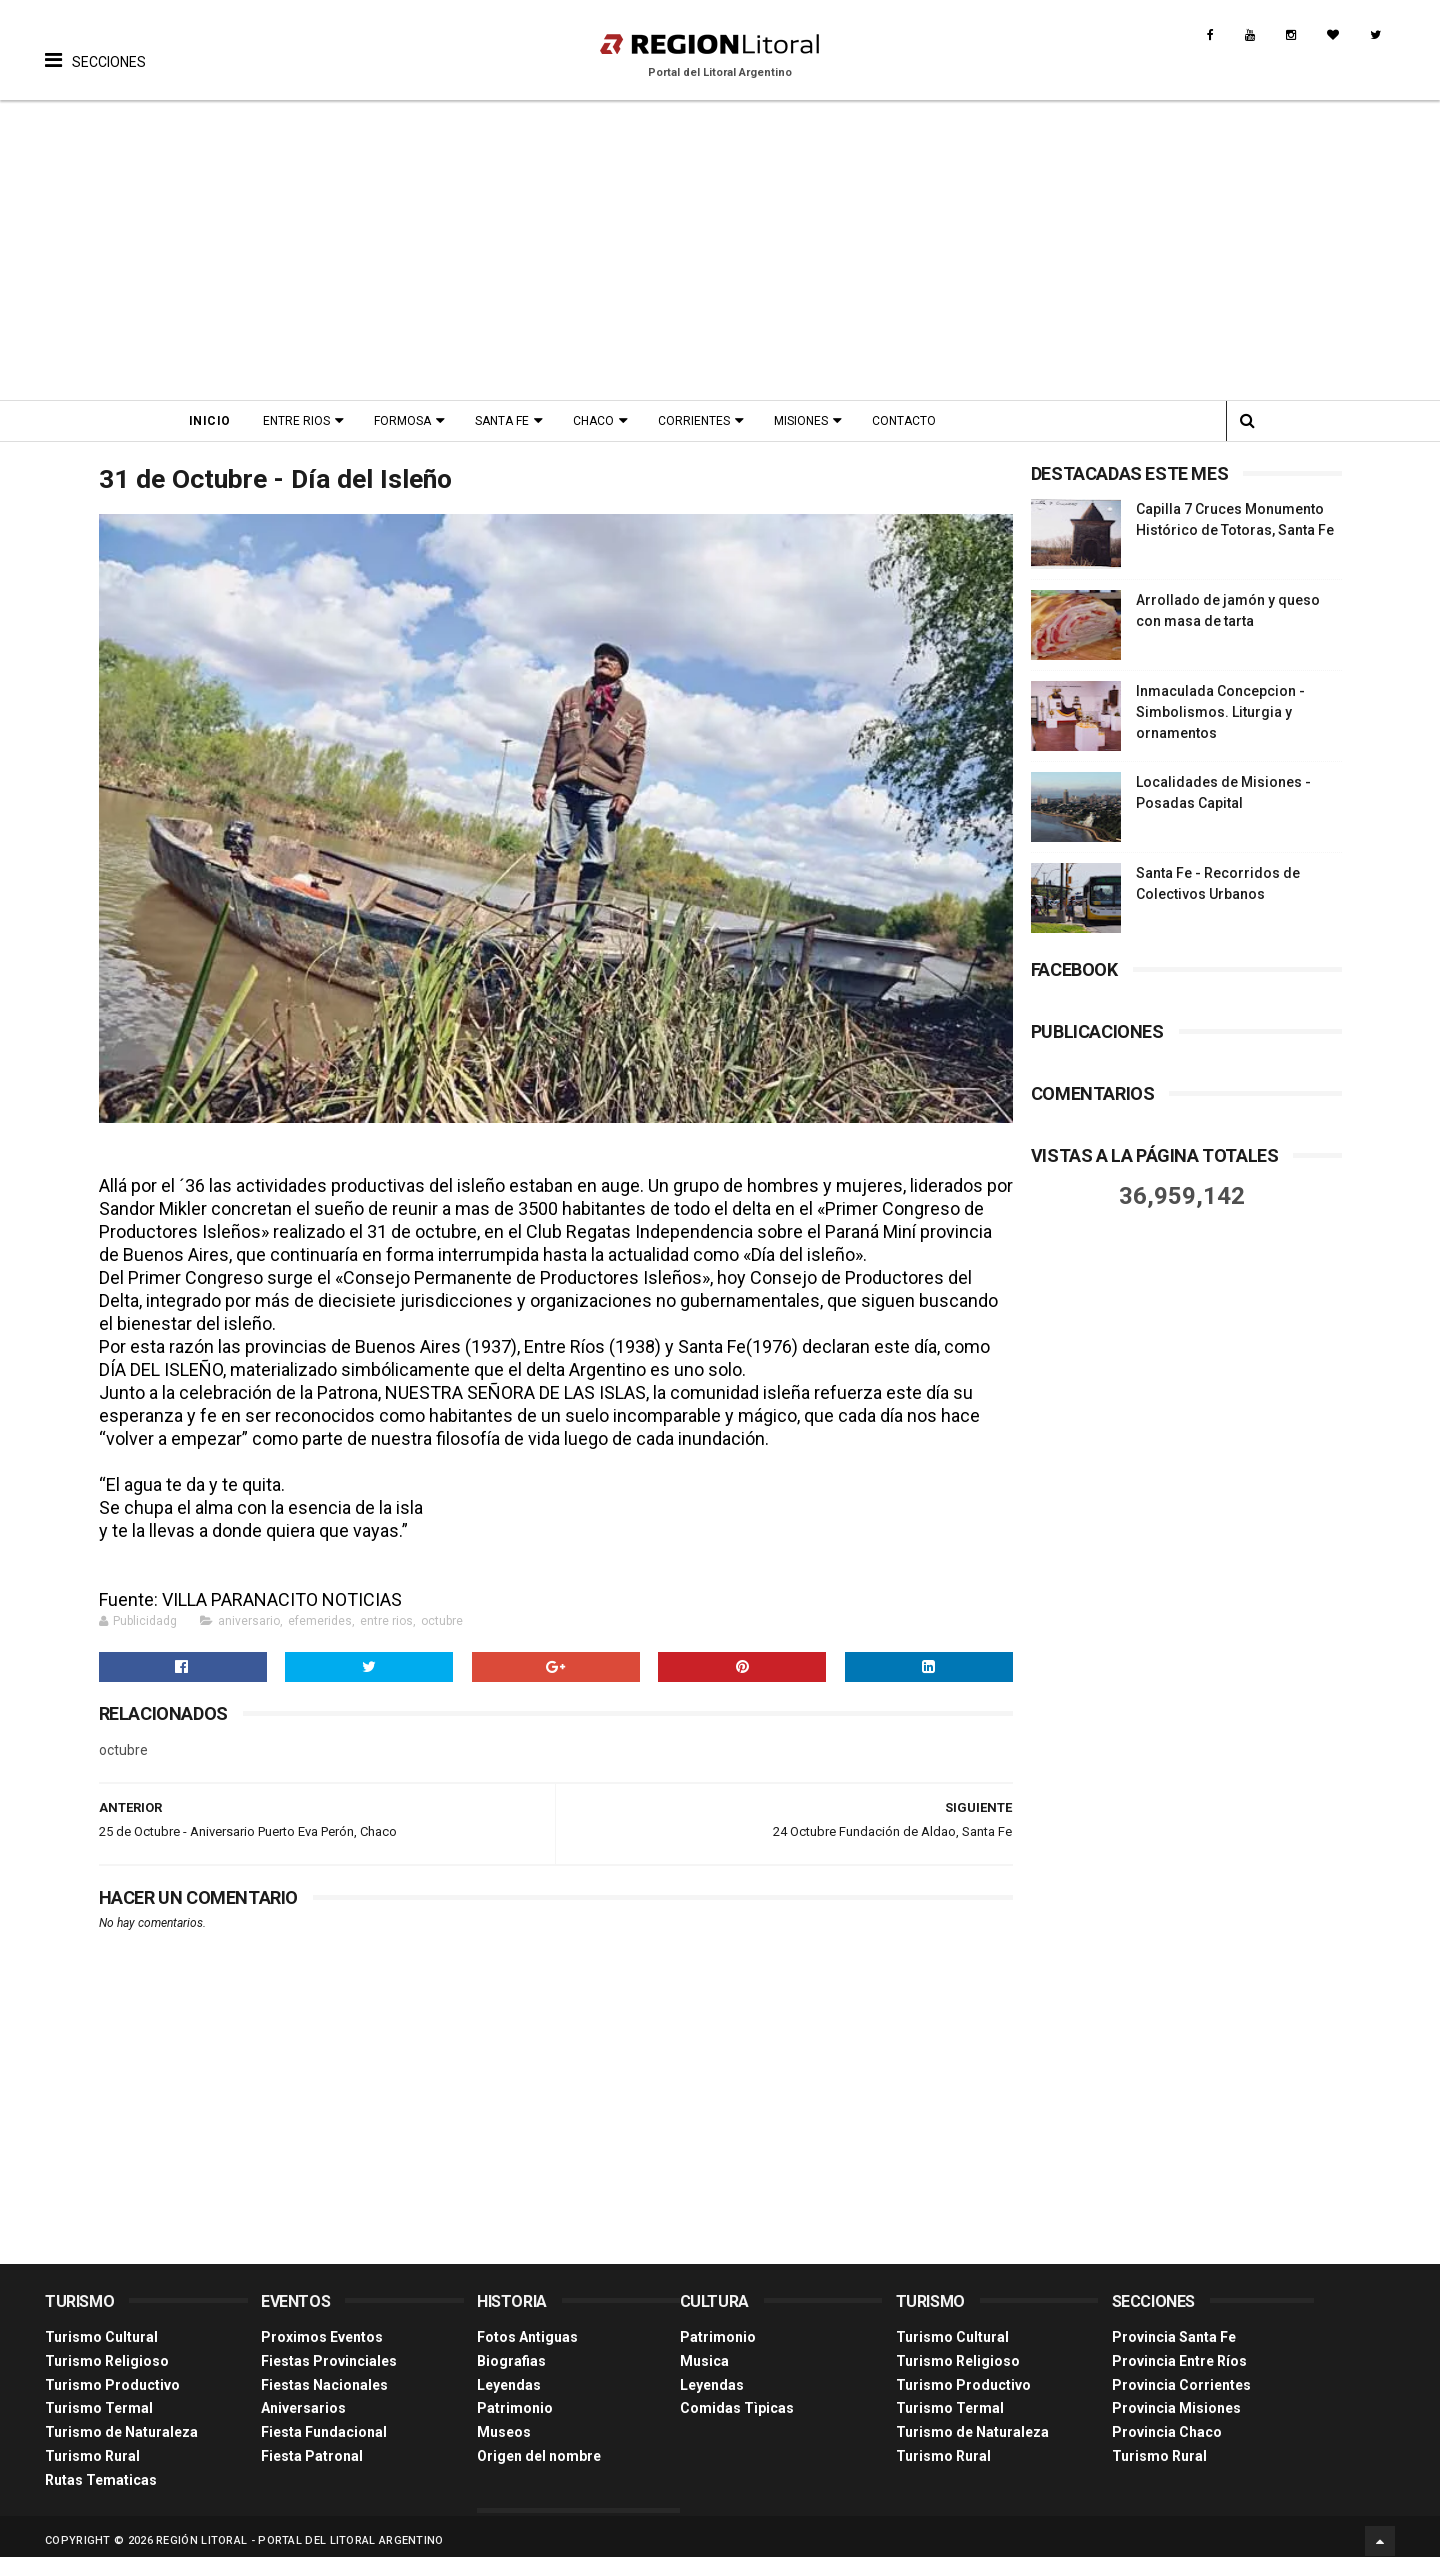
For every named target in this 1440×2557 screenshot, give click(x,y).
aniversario (249, 1613)
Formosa (408, 421)
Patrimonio (515, 2400)
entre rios (386, 1613)
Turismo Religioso (107, 2352)
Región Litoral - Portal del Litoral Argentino (300, 2531)
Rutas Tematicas (101, 2471)
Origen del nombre (539, 2447)
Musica (704, 2352)
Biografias (511, 2352)
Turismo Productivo (112, 2376)
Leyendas (509, 2376)
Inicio (216, 421)
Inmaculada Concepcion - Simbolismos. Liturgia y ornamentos (1220, 712)
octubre (442, 1613)
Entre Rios (302, 421)
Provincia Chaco (1167, 2424)
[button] (95, 45)
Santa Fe (508, 421)
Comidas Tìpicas (737, 2400)
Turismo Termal (99, 2400)
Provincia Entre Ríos (1179, 2352)
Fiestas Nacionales (324, 2376)
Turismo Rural (92, 2447)
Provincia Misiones (1176, 2400)
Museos (504, 2424)
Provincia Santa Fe (1174, 2328)
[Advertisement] (720, 250)
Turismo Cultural (101, 2328)
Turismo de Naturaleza (121, 2424)
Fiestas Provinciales (329, 2352)
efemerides (320, 1613)
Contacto (910, 421)
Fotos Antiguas (527, 2328)
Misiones (807, 421)
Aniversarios (303, 2400)
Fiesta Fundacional (324, 2424)
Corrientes (700, 421)
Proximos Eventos (322, 2328)
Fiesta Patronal (312, 2447)
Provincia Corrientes (1181, 2376)
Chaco (599, 421)
